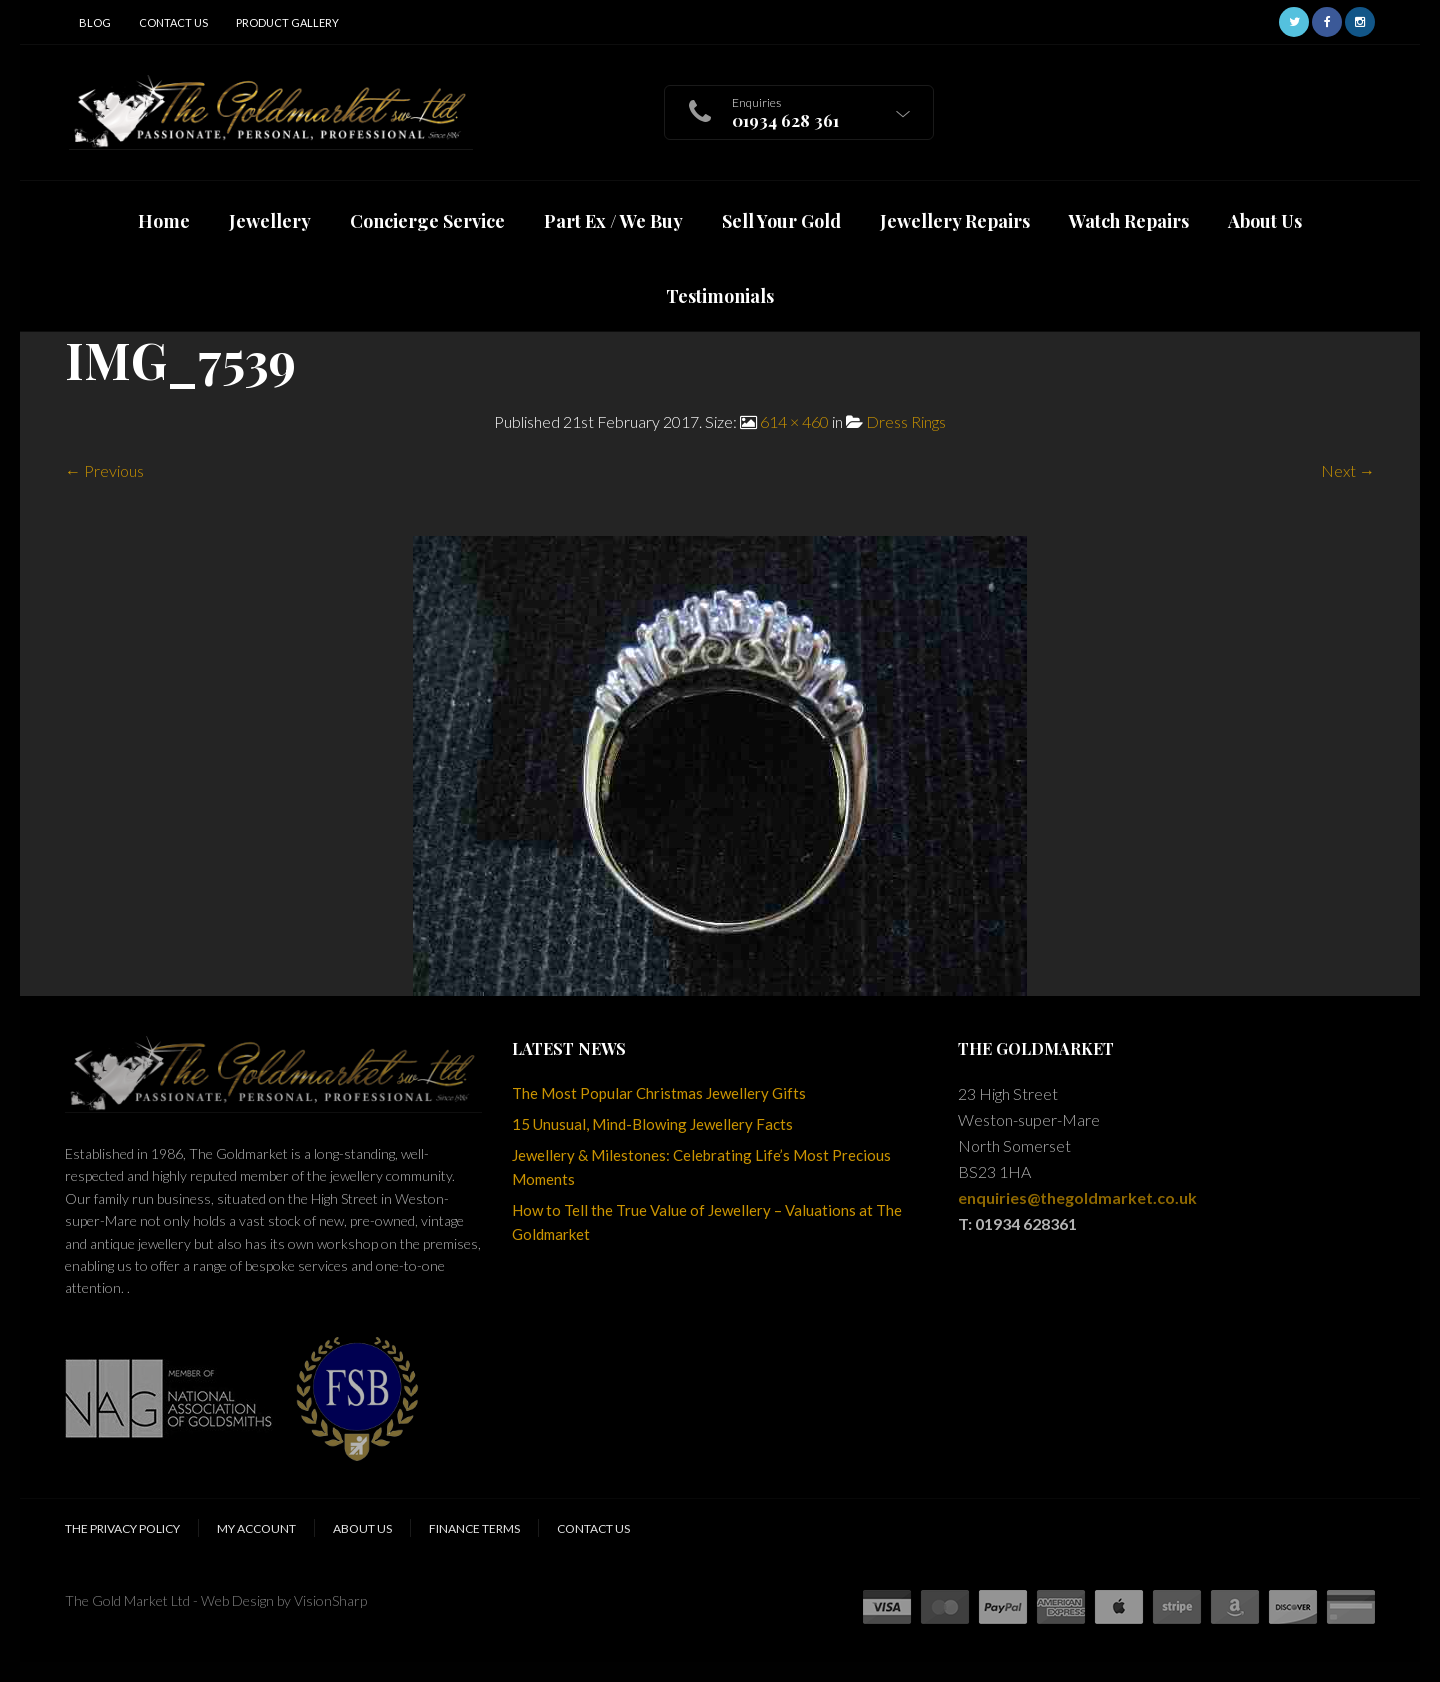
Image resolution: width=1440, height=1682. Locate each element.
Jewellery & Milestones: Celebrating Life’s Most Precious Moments (701, 1167)
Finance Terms (474, 1528)
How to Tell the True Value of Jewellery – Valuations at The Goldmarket (707, 1222)
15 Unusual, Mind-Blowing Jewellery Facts (652, 1124)
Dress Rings (906, 421)
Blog (95, 22)
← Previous (104, 470)
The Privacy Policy (122, 1528)
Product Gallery (287, 22)
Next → (1348, 470)
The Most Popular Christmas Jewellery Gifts (659, 1093)
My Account (256, 1528)
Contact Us (173, 22)
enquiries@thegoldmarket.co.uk (1077, 1197)
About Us (362, 1528)
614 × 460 (794, 421)
